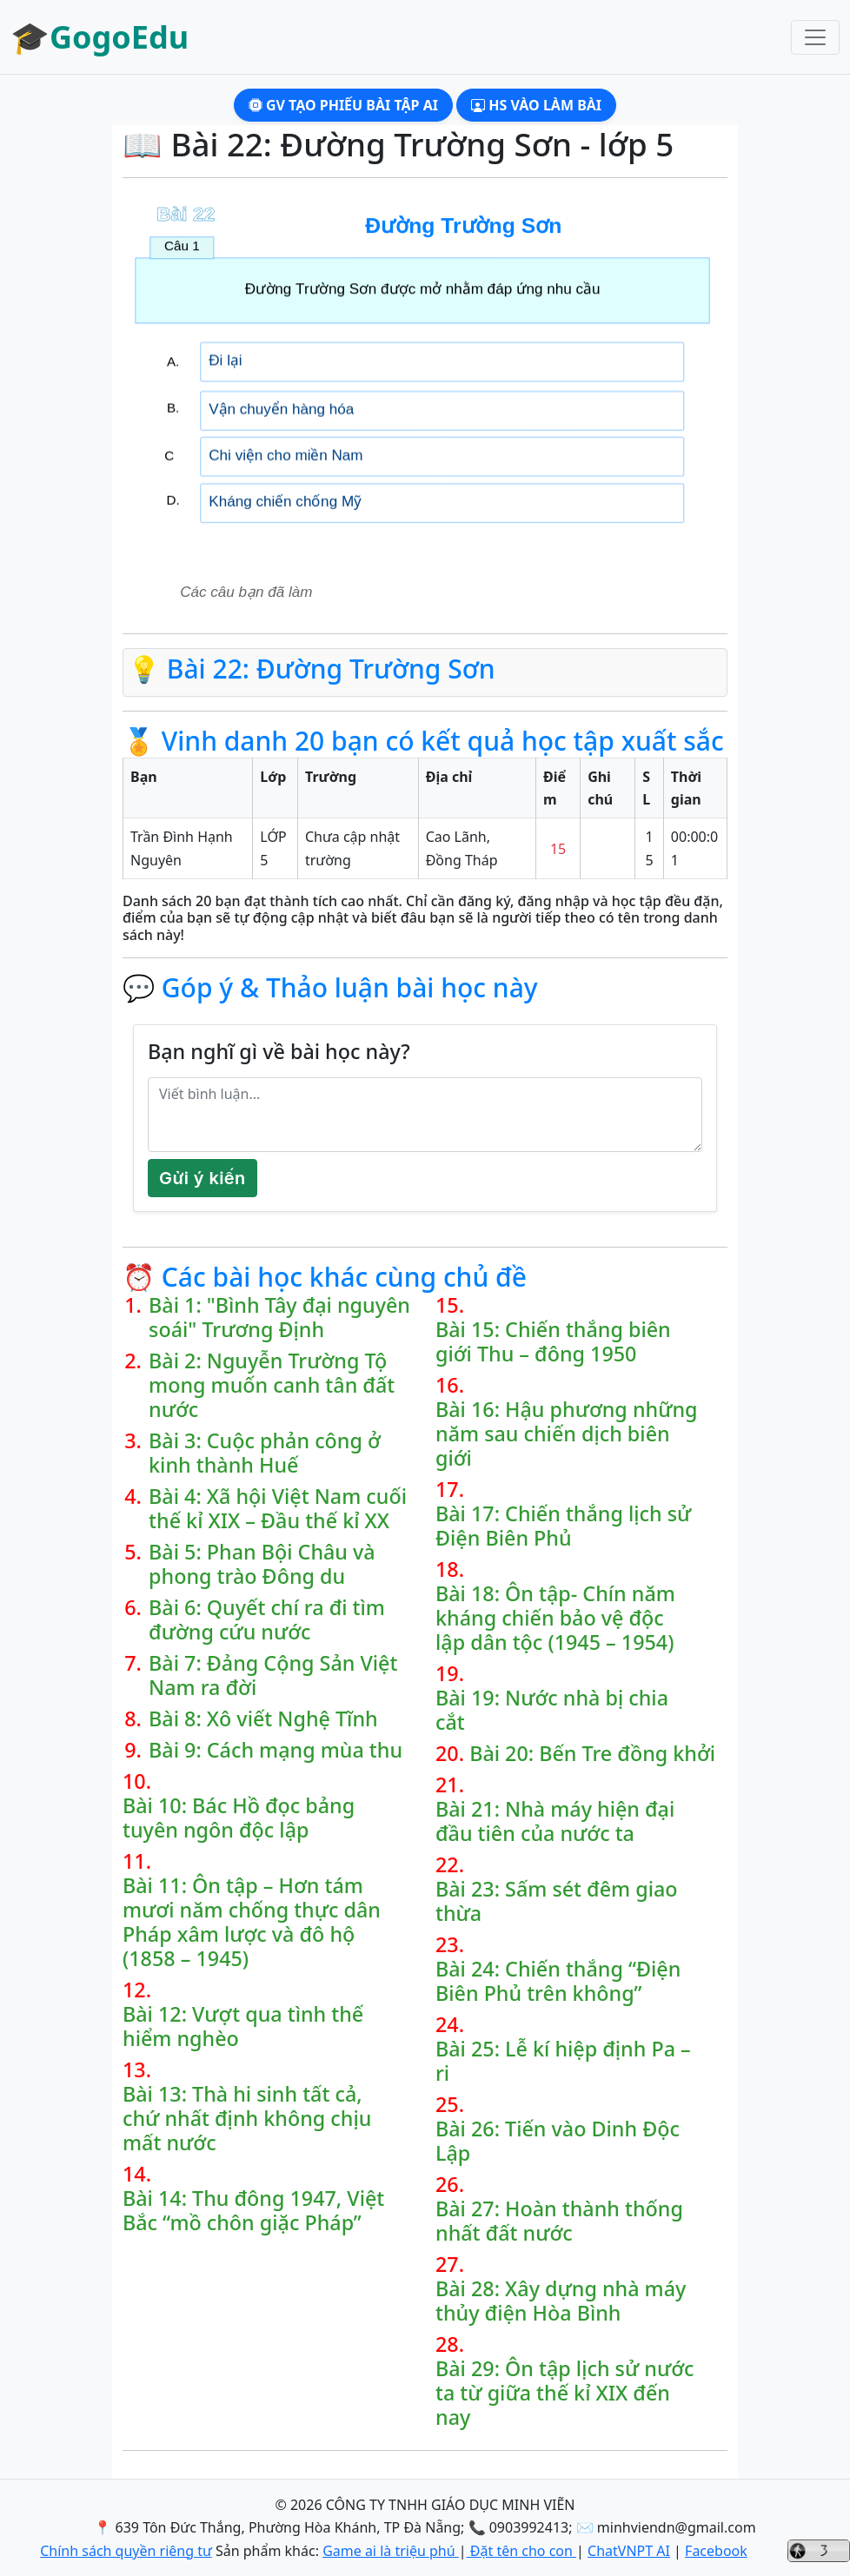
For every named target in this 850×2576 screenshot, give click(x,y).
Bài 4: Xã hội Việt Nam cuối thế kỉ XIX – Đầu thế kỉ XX (278, 1508)
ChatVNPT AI (629, 2550)
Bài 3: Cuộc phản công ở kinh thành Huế (265, 1452)
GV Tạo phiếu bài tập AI (343, 105)
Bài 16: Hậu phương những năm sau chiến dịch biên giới (566, 1433)
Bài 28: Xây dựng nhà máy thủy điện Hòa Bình (560, 2300)
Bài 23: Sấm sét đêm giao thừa (556, 1901)
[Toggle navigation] (815, 37)
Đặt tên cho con (521, 2550)
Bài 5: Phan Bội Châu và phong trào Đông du (262, 1564)
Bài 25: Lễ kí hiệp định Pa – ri (563, 2060)
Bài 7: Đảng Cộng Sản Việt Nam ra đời (273, 1675)
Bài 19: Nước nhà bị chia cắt (551, 1709)
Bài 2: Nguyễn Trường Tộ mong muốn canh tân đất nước (272, 1384)
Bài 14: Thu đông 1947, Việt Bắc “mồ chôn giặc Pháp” (253, 2210)
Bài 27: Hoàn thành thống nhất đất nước (559, 2220)
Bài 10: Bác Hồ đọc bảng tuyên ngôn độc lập (239, 1817)
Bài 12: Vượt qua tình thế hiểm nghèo (243, 2026)
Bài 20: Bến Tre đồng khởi (592, 1753)
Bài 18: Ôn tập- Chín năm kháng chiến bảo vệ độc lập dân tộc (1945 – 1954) (555, 1617)
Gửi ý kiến (202, 1178)
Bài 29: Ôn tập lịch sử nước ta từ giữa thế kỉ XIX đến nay (564, 2392)
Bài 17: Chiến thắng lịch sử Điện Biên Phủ (563, 1525)
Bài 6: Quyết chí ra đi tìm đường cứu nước (267, 1619)
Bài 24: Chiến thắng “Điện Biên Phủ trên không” (558, 1981)
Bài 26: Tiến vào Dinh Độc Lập (557, 2140)
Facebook (716, 2550)
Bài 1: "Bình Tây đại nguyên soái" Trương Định (279, 1317)
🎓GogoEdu (99, 37)
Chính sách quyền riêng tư (126, 2550)
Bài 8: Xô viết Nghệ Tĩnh (263, 1718)
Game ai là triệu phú (390, 2550)
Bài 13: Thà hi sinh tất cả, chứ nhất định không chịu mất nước (247, 2118)
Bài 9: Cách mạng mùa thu (275, 1750)
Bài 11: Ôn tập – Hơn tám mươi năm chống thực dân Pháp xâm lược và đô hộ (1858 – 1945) (252, 1921)
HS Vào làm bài (536, 105)
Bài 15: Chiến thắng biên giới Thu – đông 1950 (553, 1341)
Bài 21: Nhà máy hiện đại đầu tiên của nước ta (554, 1821)
